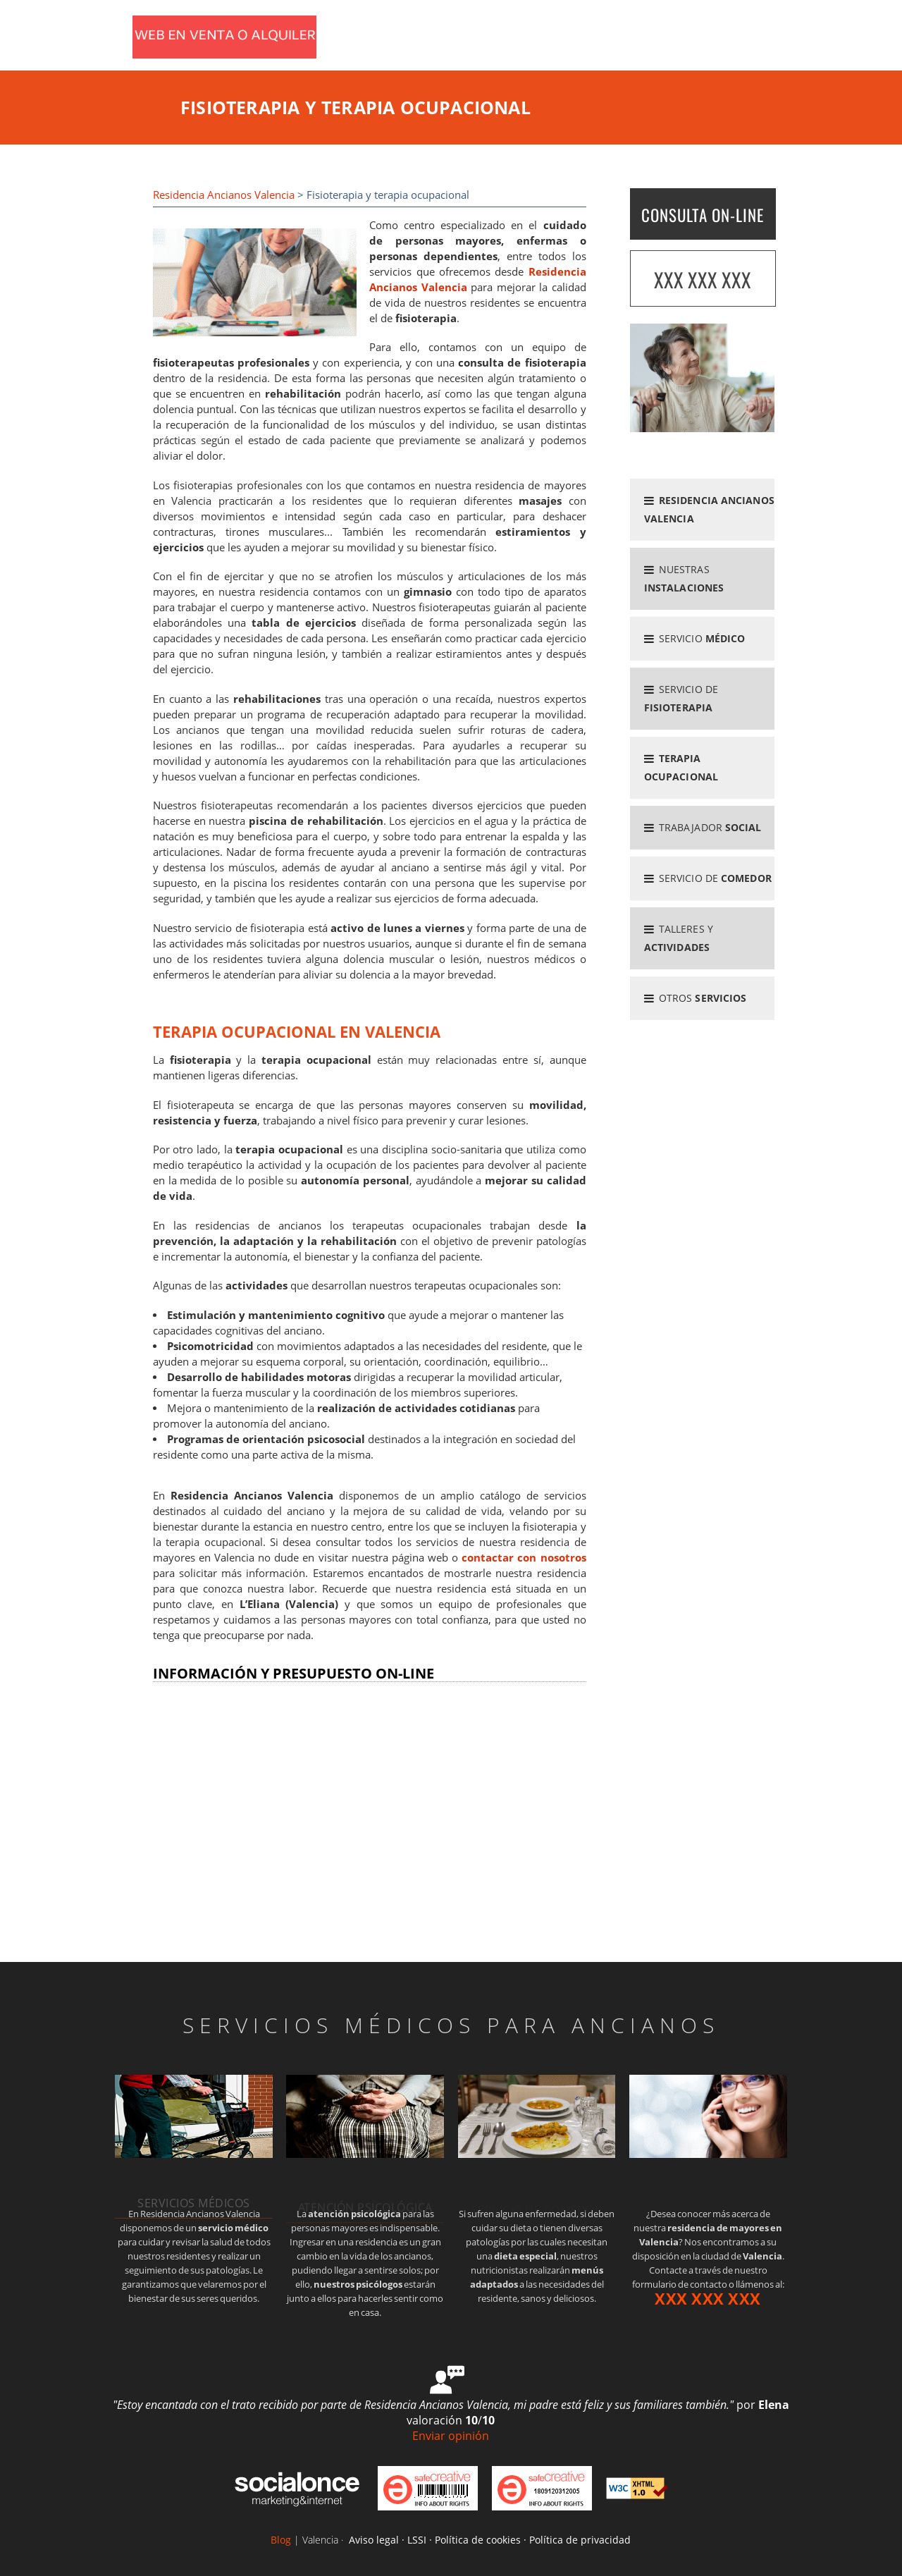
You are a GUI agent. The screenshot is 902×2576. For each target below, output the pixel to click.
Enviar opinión (450, 2435)
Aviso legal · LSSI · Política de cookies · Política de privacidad (490, 2539)
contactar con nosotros (524, 1557)
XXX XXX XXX (702, 279)
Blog (281, 2539)
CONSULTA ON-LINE (702, 215)
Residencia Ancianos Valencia (224, 195)
